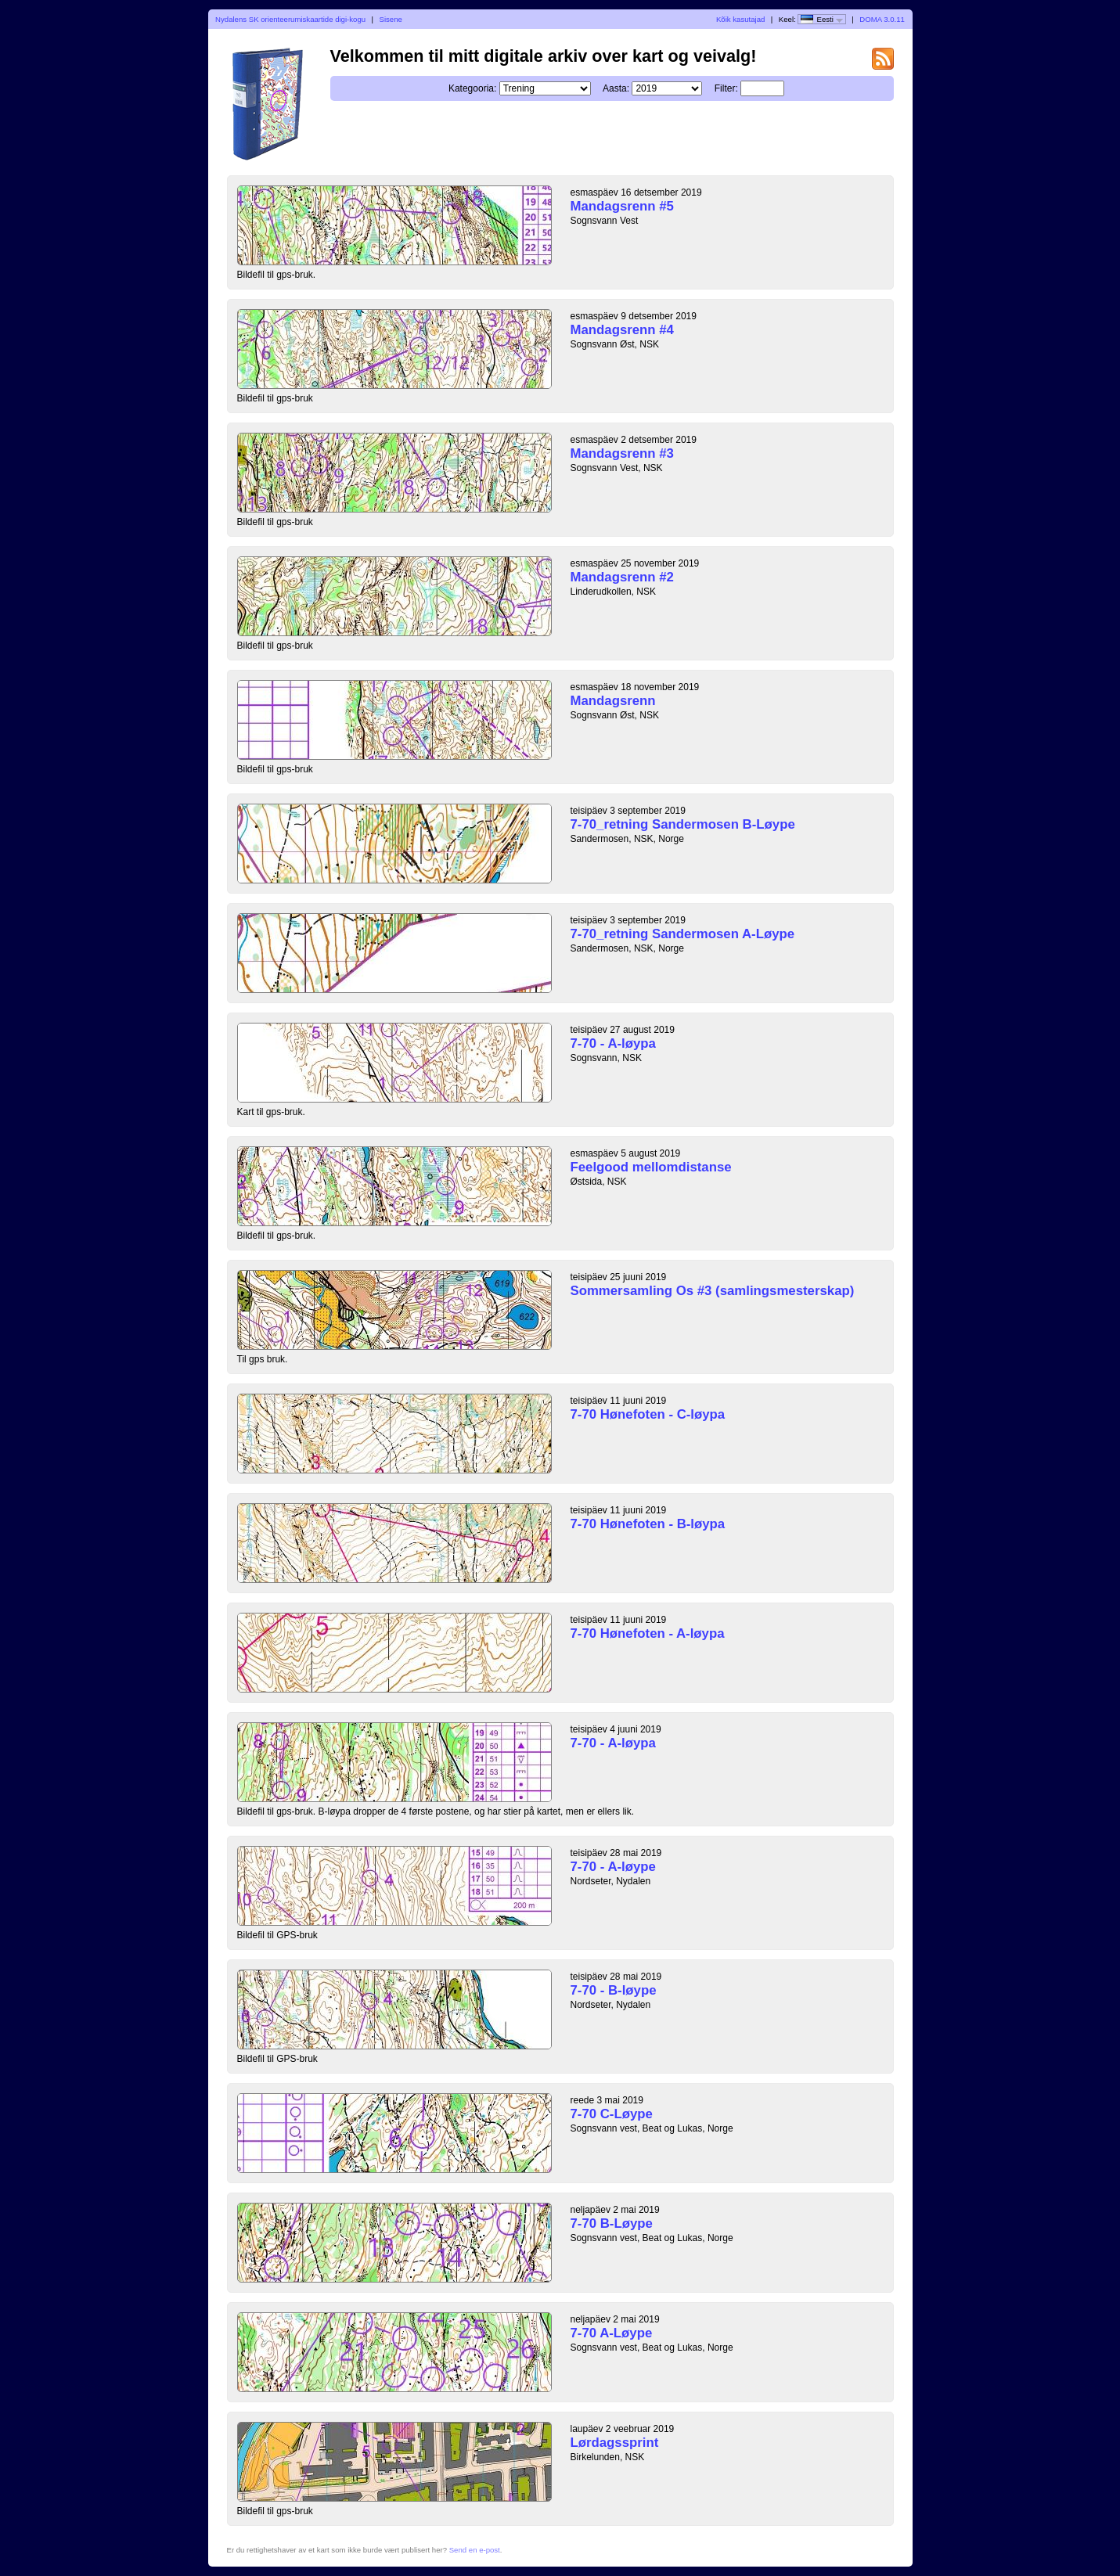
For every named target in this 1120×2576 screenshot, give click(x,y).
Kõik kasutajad (740, 19)
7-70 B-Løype (612, 2223)
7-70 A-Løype (612, 2333)
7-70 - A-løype (613, 1866)
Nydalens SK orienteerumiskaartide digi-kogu (290, 19)
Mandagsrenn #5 (622, 206)
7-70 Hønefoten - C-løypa (648, 1414)
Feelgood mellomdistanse (651, 1167)
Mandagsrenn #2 (622, 577)
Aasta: (616, 88)
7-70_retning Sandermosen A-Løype (683, 933)
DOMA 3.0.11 (882, 19)
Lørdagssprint (615, 2442)
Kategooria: (472, 88)
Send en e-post (474, 2549)
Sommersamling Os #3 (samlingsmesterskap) (713, 1290)
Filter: (726, 88)
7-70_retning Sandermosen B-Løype (683, 824)
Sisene (391, 19)
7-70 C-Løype (612, 2113)
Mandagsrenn (613, 700)
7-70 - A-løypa (613, 1043)
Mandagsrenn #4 (622, 329)
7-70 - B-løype (614, 1990)
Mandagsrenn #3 (622, 453)
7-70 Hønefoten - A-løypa (648, 1633)
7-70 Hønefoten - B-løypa (648, 1523)
